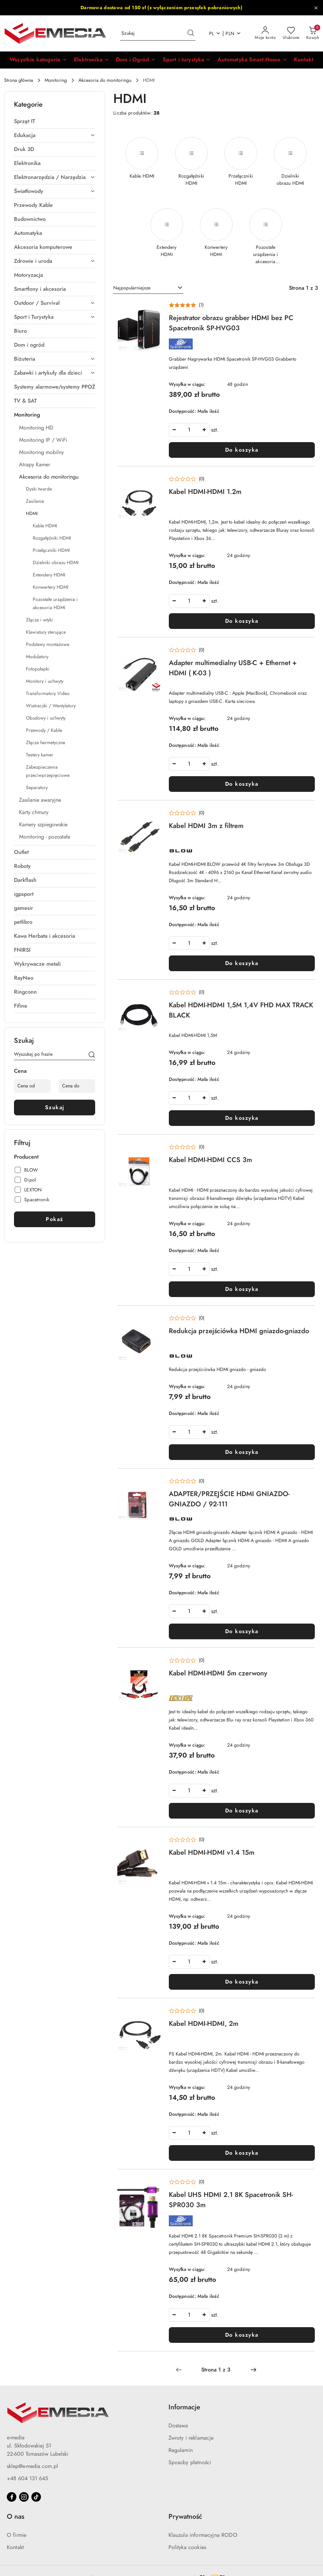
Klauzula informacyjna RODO (202, 2535)
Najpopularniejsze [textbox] (131, 288)
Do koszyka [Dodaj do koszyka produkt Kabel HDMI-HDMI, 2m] (242, 2153)
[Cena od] (32, 1086)
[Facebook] (11, 2497)
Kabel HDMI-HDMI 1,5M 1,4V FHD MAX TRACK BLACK (241, 1010)
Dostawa (178, 2425)
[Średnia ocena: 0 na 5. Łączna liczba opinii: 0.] (187, 479)
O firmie (16, 2535)
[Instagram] (24, 2497)
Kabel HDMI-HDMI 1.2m (205, 491)
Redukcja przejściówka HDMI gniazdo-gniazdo (239, 1331)
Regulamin (180, 2450)
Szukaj (54, 1107)
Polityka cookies (187, 2547)
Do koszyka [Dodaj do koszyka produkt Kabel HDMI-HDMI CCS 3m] (242, 1289)
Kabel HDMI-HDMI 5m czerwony (218, 1673)
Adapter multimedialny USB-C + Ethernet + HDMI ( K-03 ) (233, 668)
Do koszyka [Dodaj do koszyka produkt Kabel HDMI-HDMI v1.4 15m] (242, 1982)
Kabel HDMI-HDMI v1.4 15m (211, 1852)
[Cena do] (77, 1086)
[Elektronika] (91, 60)
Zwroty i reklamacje (191, 2438)
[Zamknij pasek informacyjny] (316, 8)
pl (215, 33)
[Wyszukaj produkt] (157, 34)
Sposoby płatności (189, 2462)
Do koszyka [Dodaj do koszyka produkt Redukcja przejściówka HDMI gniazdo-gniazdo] (242, 1452)
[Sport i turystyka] (187, 60)
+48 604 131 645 (27, 2478)
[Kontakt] (303, 60)
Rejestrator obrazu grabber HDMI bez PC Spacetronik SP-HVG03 (231, 323)
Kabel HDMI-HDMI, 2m (203, 2023)
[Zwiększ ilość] (204, 429)
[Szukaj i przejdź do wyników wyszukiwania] (190, 33)
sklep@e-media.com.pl (32, 2466)
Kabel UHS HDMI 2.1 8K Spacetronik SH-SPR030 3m (231, 2200)
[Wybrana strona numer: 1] (216, 2370)
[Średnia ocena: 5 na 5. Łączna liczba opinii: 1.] (186, 305)
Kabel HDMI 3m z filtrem (206, 825)
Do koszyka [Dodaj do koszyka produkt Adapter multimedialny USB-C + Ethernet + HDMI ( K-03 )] (242, 784)
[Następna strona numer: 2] (253, 2370)
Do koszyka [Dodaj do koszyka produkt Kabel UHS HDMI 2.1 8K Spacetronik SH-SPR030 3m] (242, 2335)
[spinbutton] (189, 429)
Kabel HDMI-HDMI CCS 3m (210, 1159)
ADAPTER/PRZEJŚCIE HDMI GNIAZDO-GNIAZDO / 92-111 (229, 1499)
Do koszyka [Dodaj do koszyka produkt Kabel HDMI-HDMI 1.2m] (242, 621)
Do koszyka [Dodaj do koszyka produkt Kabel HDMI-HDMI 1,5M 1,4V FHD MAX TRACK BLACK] (242, 1118)
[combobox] (148, 288)
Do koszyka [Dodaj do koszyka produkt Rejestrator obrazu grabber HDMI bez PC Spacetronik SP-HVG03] (242, 450)
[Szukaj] (91, 1055)
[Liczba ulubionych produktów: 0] (291, 33)
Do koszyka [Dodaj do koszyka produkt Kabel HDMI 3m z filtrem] (242, 963)
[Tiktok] (36, 2497)
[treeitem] (54, 121)
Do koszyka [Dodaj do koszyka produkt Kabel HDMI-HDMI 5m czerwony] (242, 1810)
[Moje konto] (265, 33)
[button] (38, 60)
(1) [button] (201, 305)
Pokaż (54, 1219)
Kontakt (15, 2547)
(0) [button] (202, 479)
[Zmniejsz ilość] (174, 429)
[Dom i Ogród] (136, 60)
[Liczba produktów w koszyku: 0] (312, 33)
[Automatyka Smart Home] (252, 60)
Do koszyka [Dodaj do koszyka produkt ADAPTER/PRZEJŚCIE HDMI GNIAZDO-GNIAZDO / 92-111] (242, 1631)
